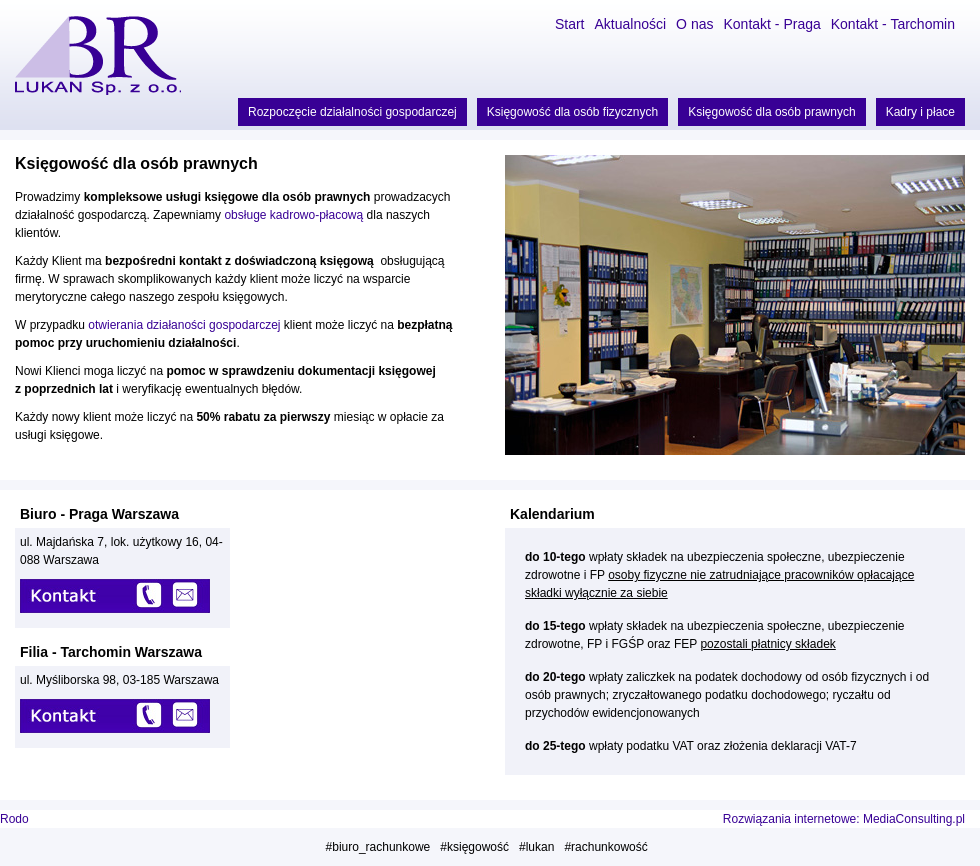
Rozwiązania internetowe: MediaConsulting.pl (844, 819)
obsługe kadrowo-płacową (292, 215)
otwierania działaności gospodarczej (184, 325)
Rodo (14, 819)
